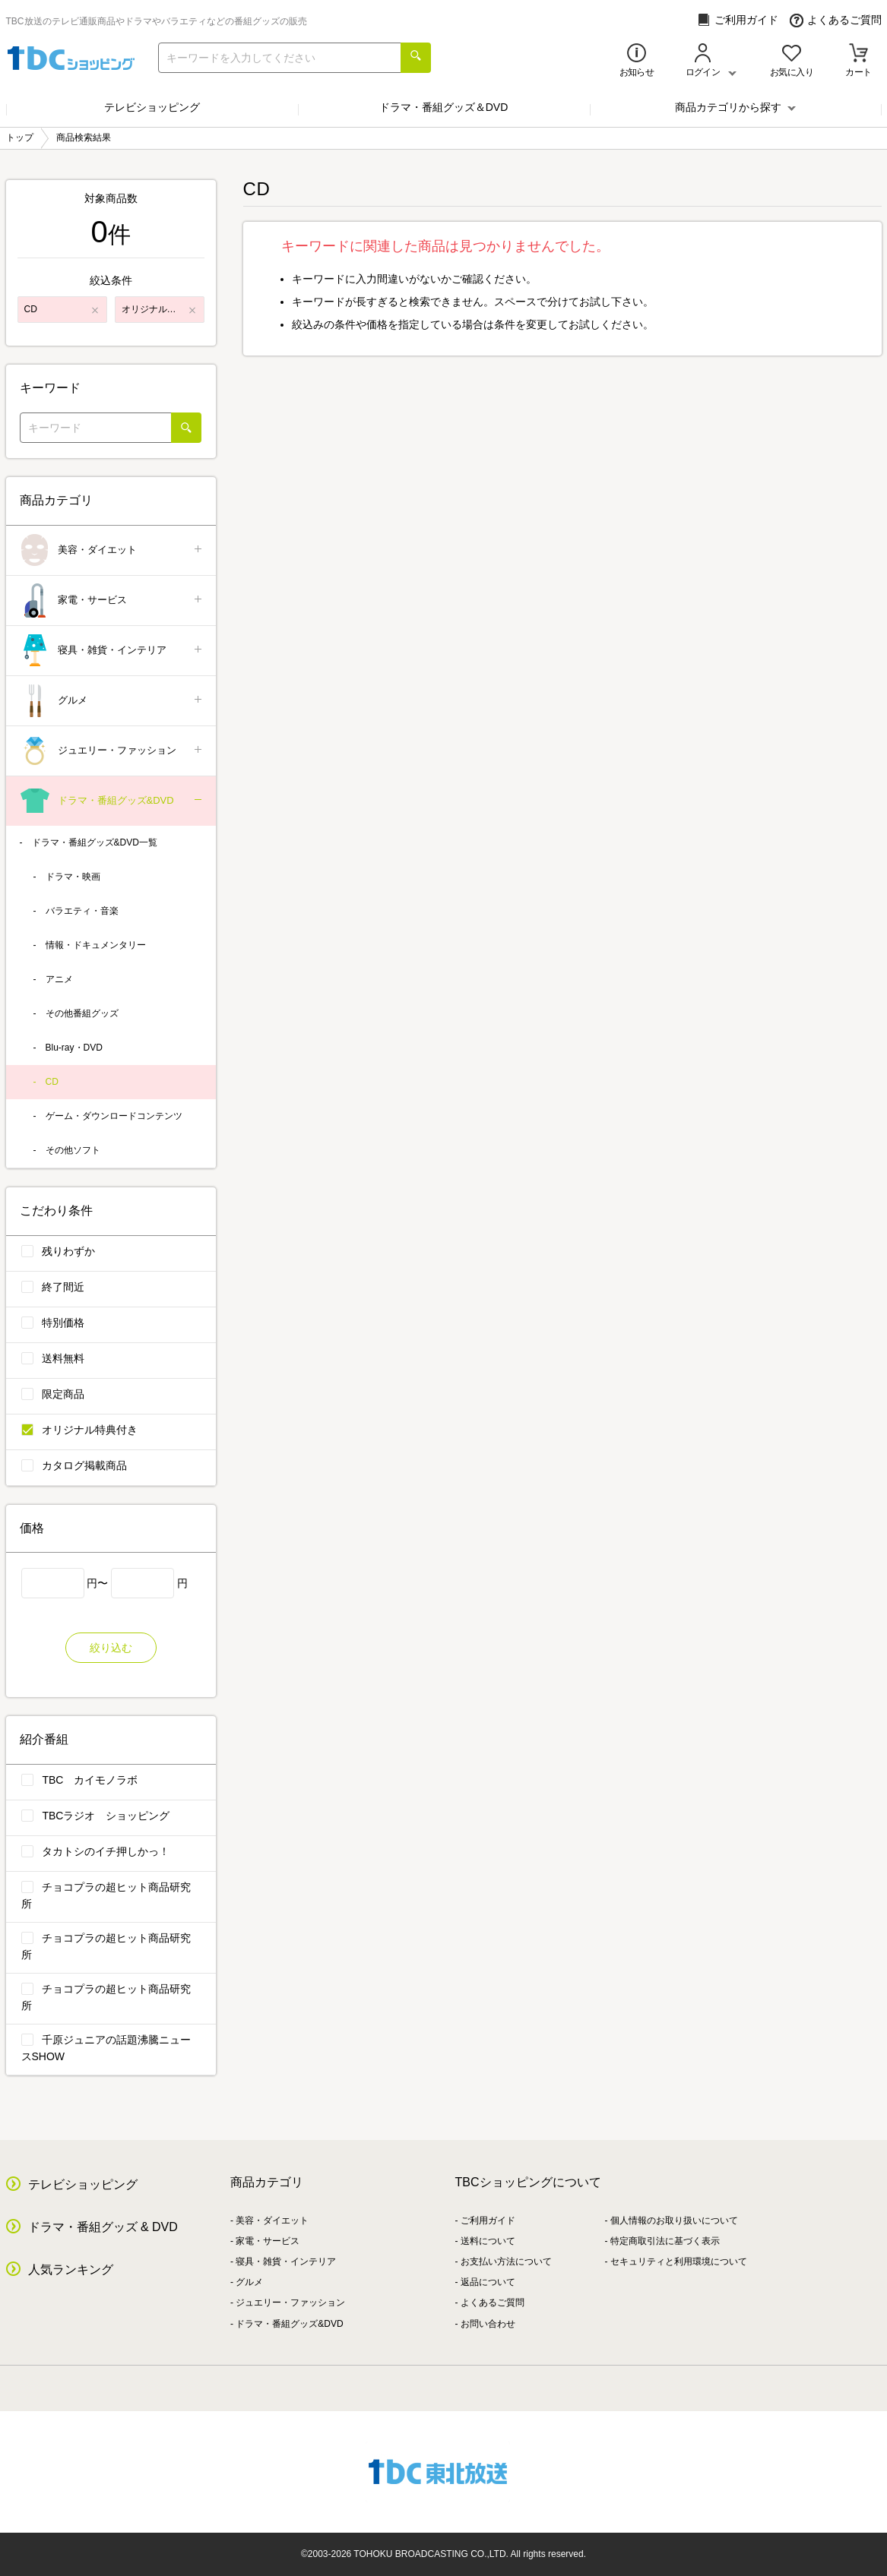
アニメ (59, 979)
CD (52, 1081)
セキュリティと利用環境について (678, 2261)
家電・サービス (112, 600)
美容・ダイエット (112, 550)
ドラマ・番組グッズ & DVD (103, 2226)
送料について (488, 2241)
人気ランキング (70, 2269)
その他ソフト (73, 1150)
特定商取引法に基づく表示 (665, 2241)
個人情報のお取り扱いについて (674, 2220)
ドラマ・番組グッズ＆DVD (443, 107)
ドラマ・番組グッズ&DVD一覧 (94, 842)
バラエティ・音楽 (82, 911)
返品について (488, 2282)
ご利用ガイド (737, 20)
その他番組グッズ (82, 1013)
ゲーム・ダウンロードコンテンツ (114, 1116)
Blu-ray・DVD (74, 1047)
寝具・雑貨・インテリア (112, 651)
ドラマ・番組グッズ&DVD (112, 801)
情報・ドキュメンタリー (96, 945)
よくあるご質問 (836, 20)
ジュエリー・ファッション (112, 751)
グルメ (112, 701)
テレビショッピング (152, 107)
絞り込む (111, 1648)
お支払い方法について (506, 2261)
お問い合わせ (488, 2323)
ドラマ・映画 (73, 876)
